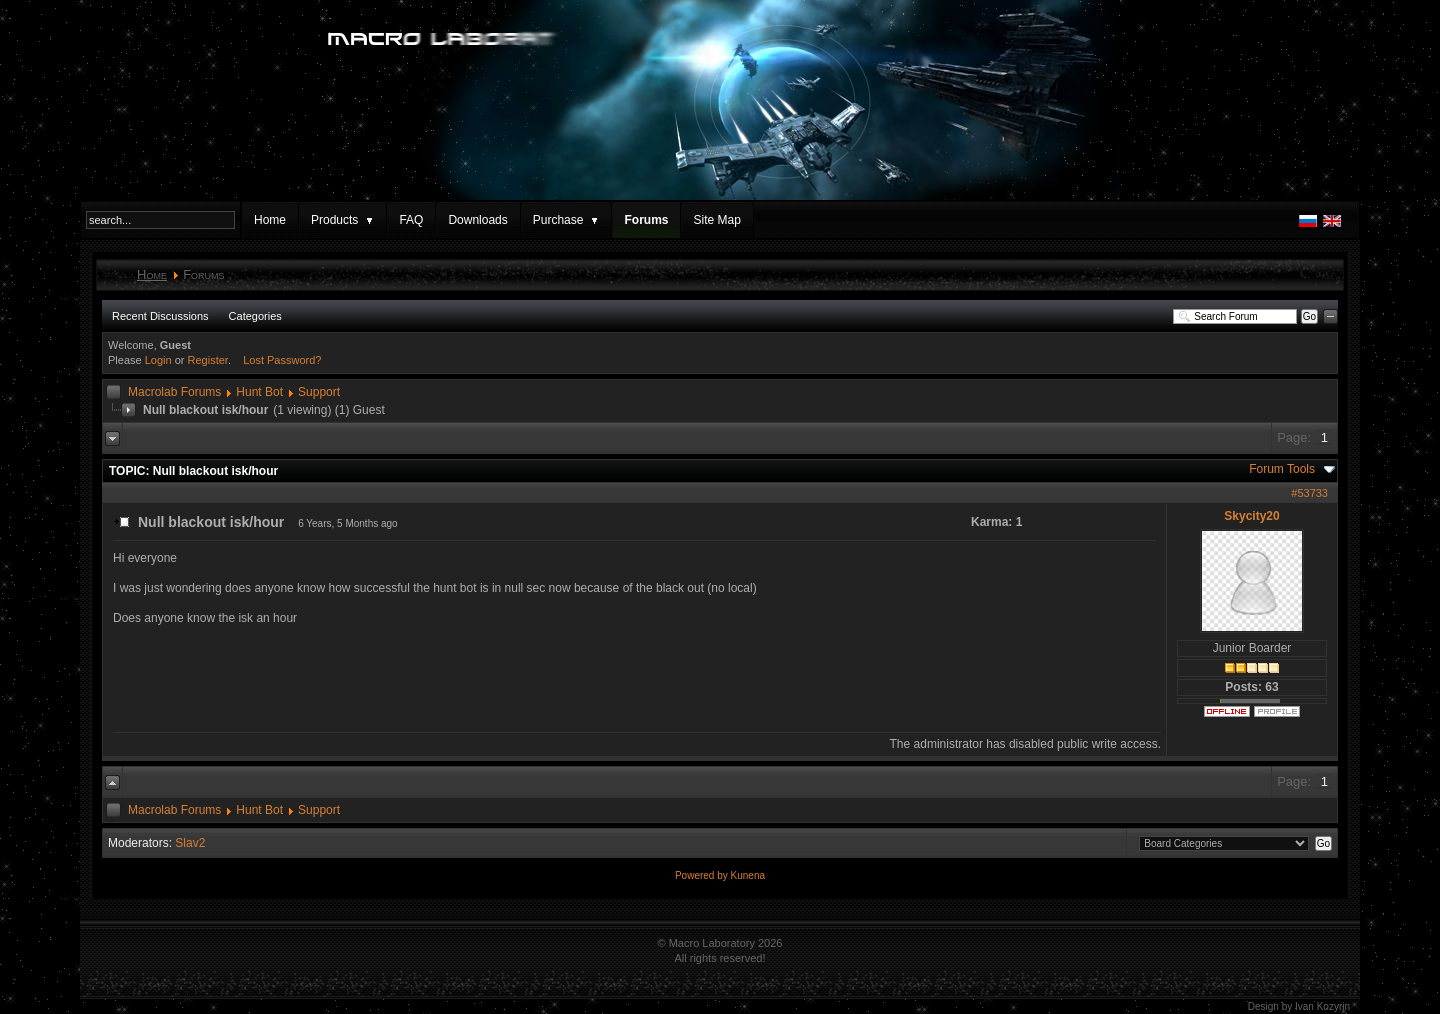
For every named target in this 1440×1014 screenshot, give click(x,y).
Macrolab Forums (174, 392)
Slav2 (190, 843)
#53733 (1309, 493)
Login (158, 360)
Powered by (703, 875)
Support (319, 392)
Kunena (748, 875)
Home (270, 220)
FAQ (411, 220)
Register (208, 360)
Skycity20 (1251, 516)
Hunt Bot (259, 392)
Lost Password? (282, 360)
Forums (646, 220)
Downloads (477, 220)
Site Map (716, 220)
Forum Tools (1282, 469)
